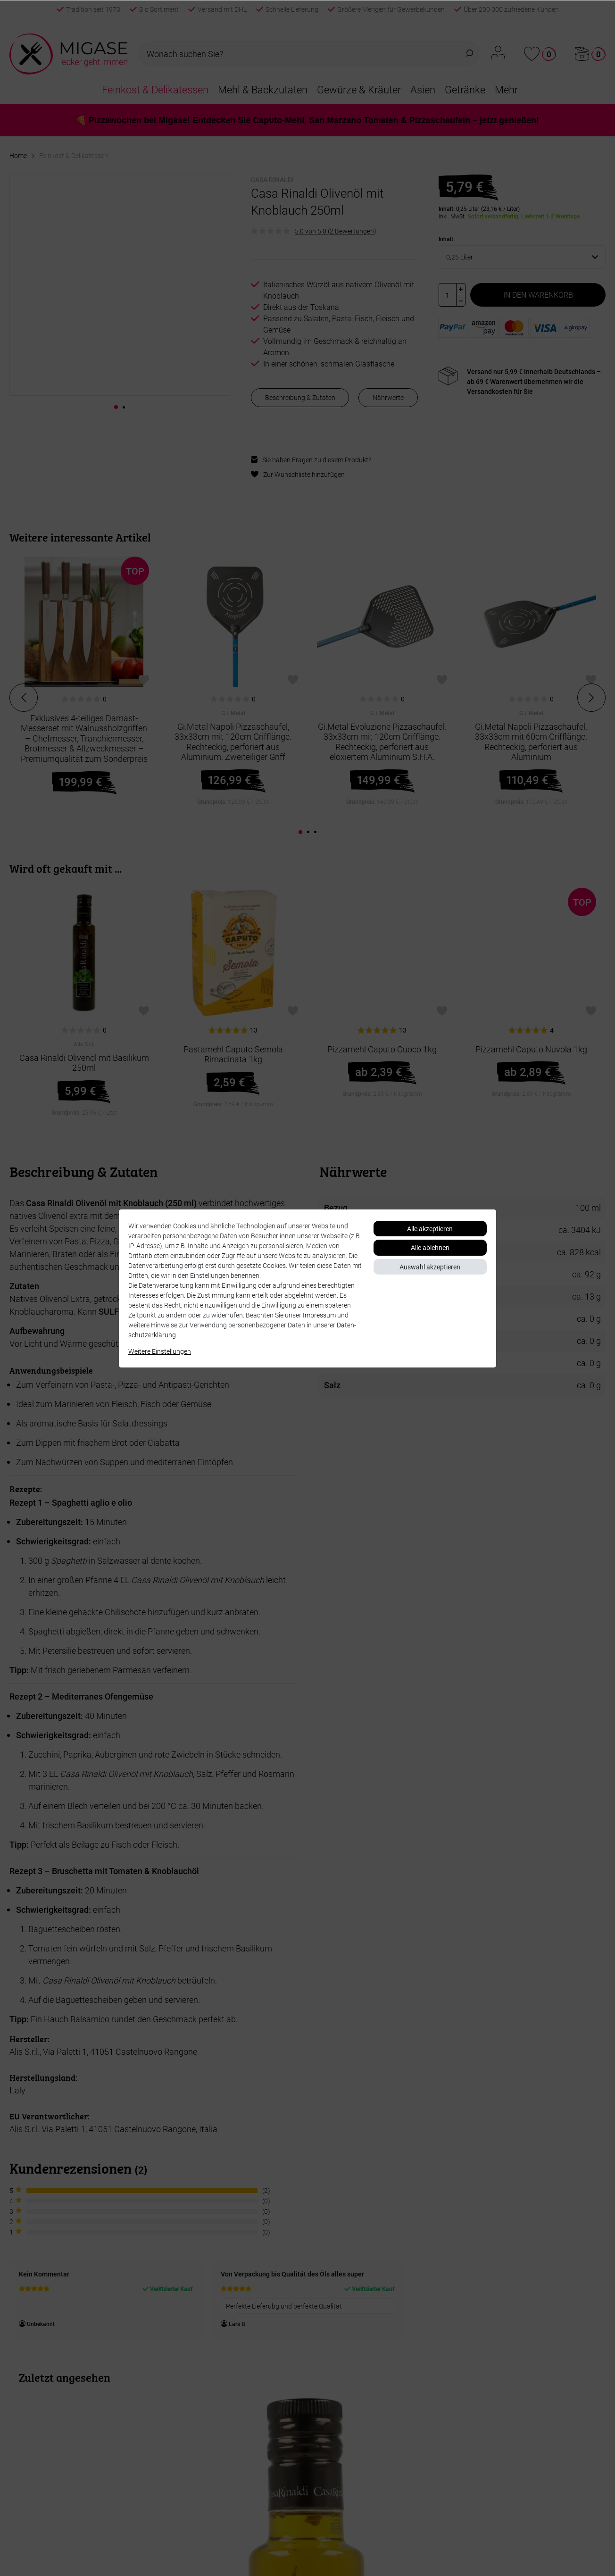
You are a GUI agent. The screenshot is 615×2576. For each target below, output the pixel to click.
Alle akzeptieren (430, 1228)
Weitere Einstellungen (159, 1351)
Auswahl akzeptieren (429, 1266)
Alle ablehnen (430, 1247)
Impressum (319, 1314)
